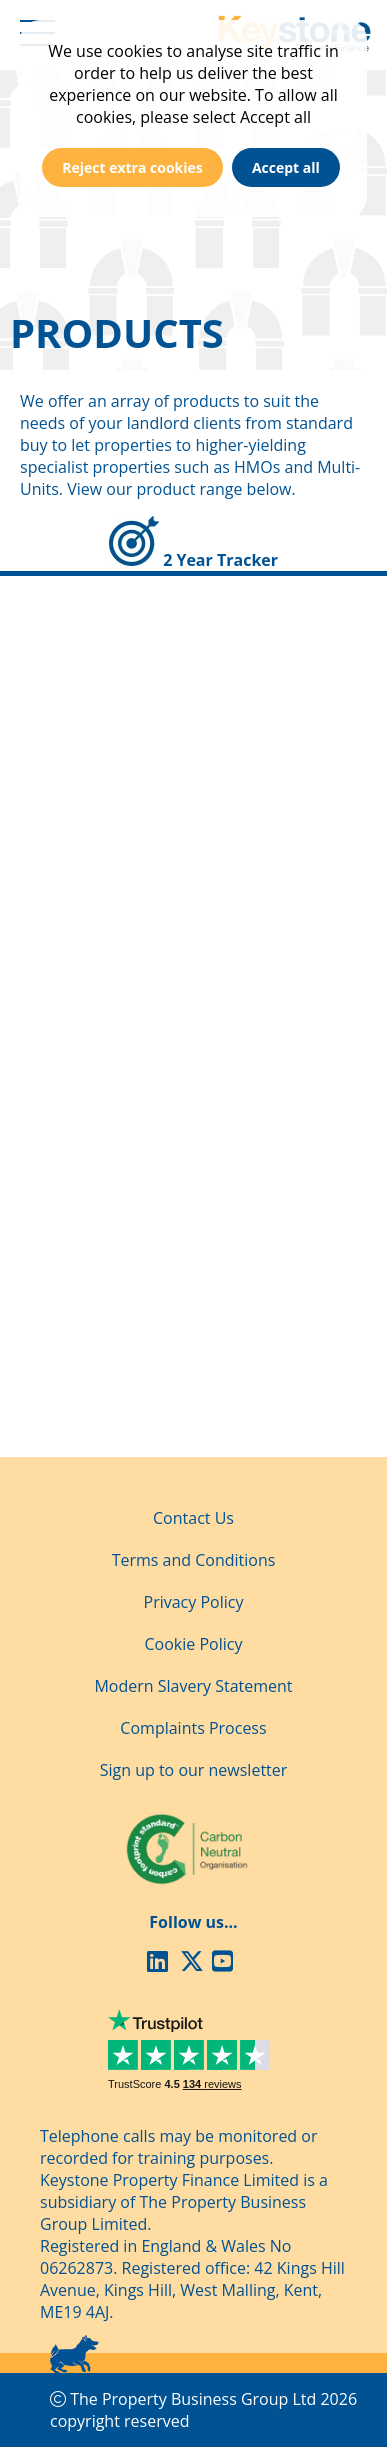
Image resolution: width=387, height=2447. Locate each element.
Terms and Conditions (194, 1560)
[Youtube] (226, 1964)
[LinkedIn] (161, 1964)
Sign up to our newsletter (194, 1770)
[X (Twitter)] (194, 1964)
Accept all (286, 167)
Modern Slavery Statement (193, 1686)
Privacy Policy (194, 1602)
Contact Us (193, 1518)
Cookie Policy (194, 1644)
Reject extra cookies (132, 167)
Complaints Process (193, 1728)
